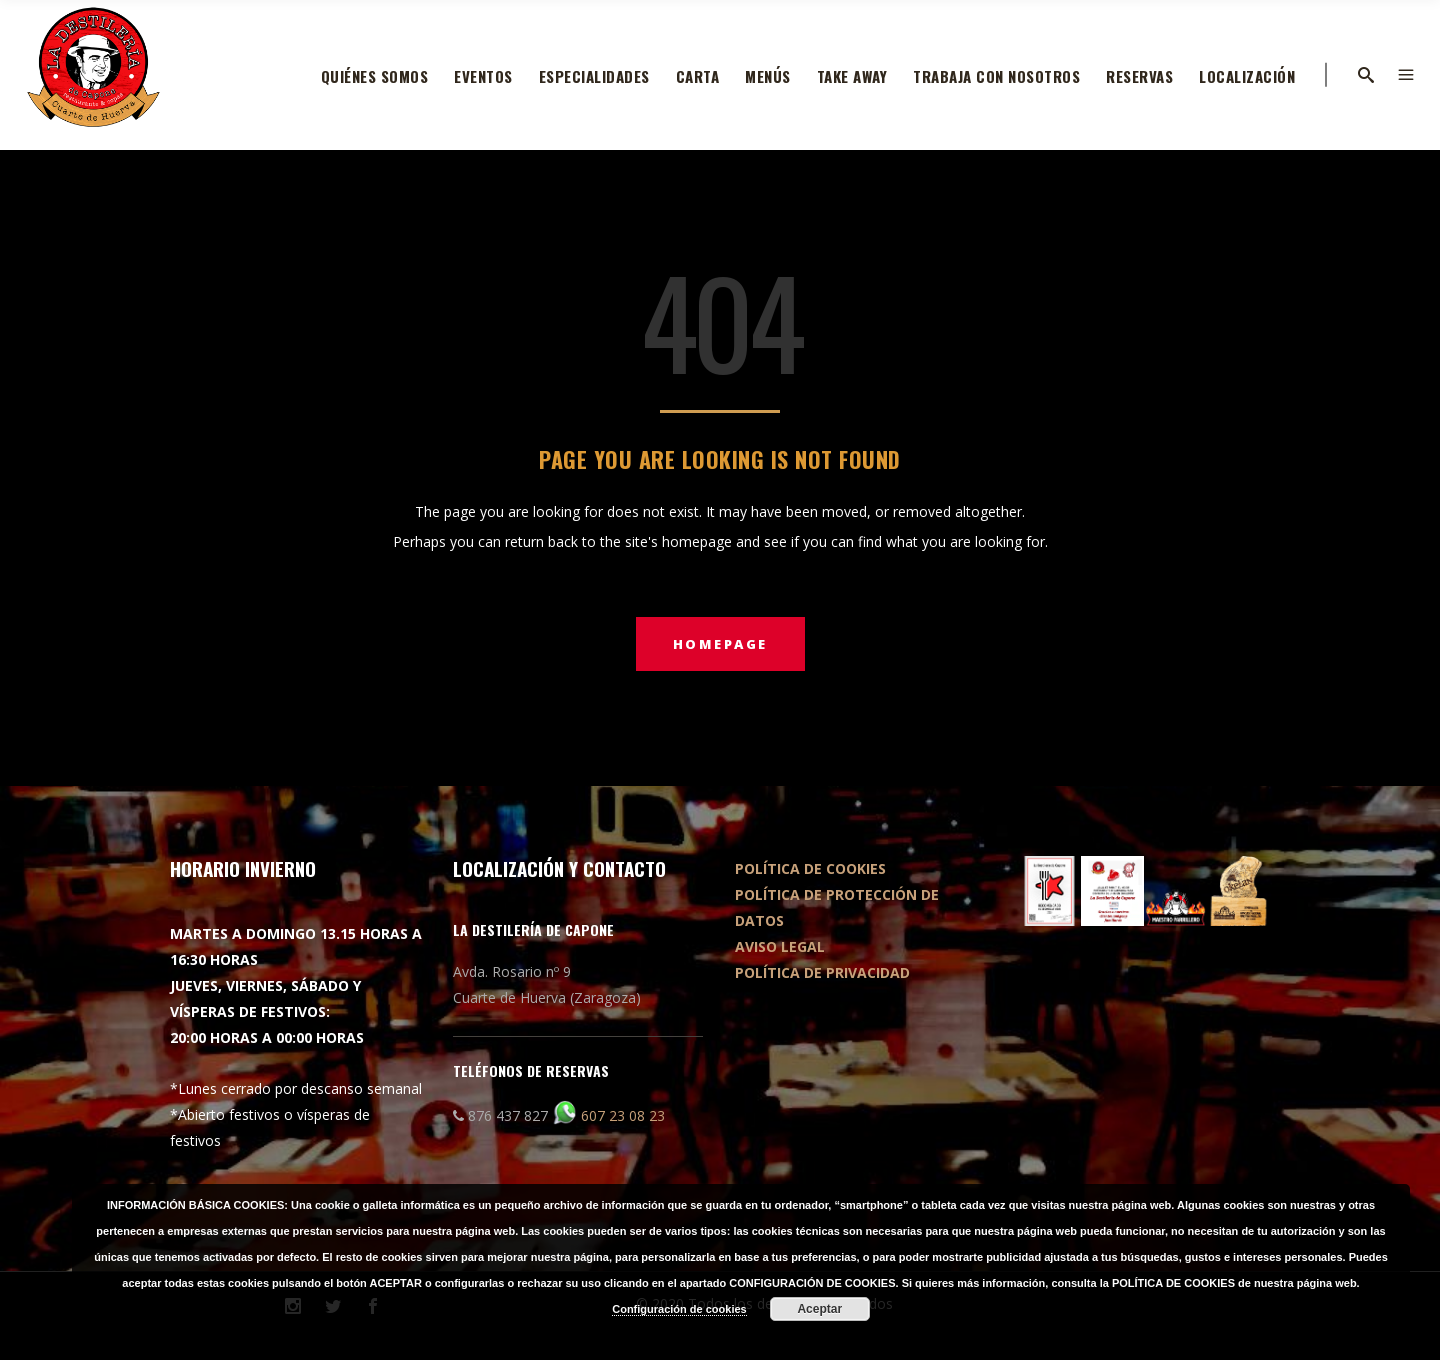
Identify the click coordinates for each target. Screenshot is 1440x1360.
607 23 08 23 (623, 1115)
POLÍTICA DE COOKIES (810, 868)
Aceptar (819, 1309)
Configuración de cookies (679, 1309)
